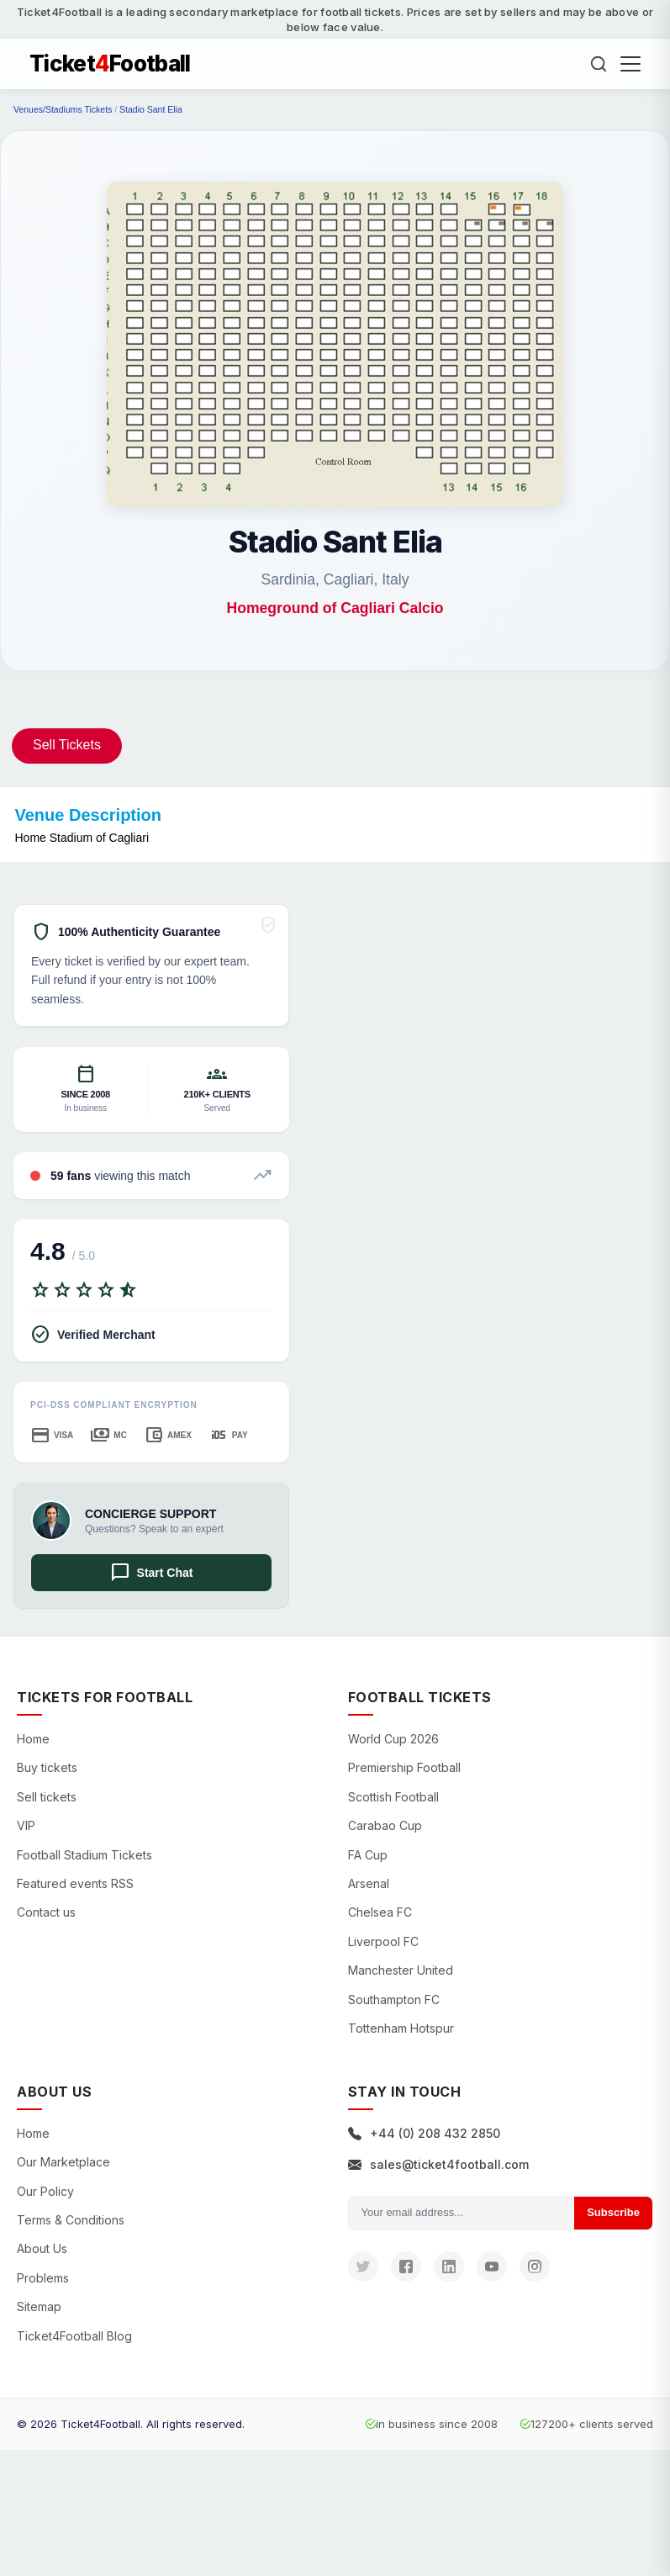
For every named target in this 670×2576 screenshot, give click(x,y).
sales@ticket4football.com (438, 2164)
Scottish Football (393, 1797)
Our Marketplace (63, 2162)
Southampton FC (394, 1999)
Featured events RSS (75, 1883)
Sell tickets (46, 1797)
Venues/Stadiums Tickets (62, 109)
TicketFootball (110, 64)
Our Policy (45, 2191)
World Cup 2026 (393, 1739)
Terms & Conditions (70, 2220)
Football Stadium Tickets (84, 1855)
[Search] (598, 64)
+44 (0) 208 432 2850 (424, 2133)
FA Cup (368, 1855)
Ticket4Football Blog (74, 2336)
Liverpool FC (383, 1941)
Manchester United (400, 1970)
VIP (26, 1825)
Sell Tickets (67, 745)
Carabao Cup (385, 1825)
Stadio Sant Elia (150, 109)
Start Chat (151, 1572)
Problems (43, 2278)
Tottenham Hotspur (401, 2028)
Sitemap (39, 2306)
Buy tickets (47, 1767)
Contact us (46, 1912)
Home (33, 1739)
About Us (42, 2248)
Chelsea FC (380, 1912)
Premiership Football (404, 1767)
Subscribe (613, 2212)
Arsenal (368, 1883)
